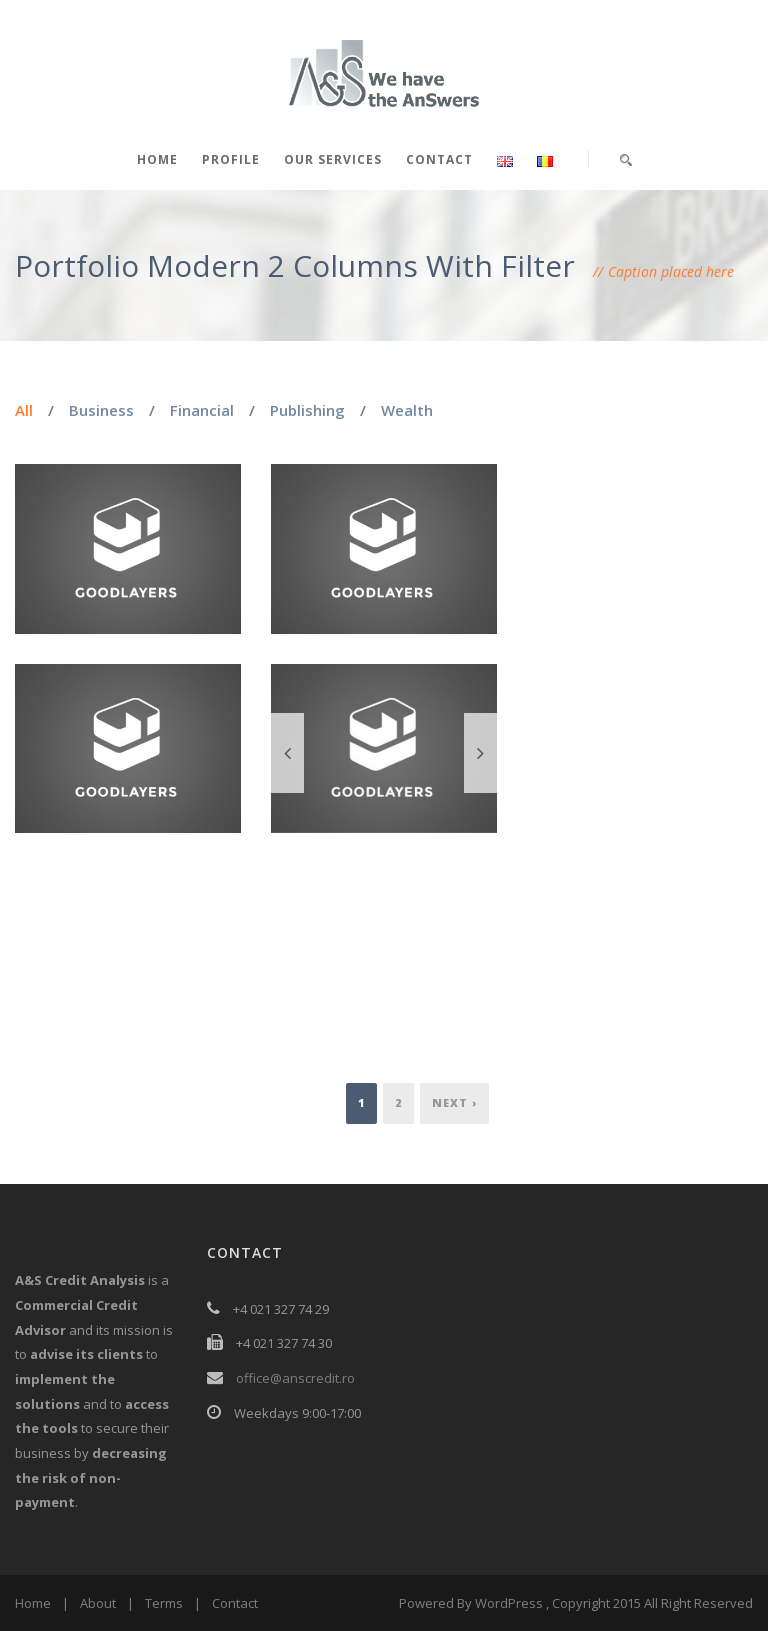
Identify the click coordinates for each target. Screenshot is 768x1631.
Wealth (407, 410)
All (24, 410)
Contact (439, 159)
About (98, 1603)
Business (101, 410)
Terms (164, 1603)
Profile (231, 159)
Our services (333, 159)
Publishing (307, 410)
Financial (202, 410)
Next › (454, 1102)
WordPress (509, 1603)
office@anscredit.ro (295, 1378)
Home (157, 159)
